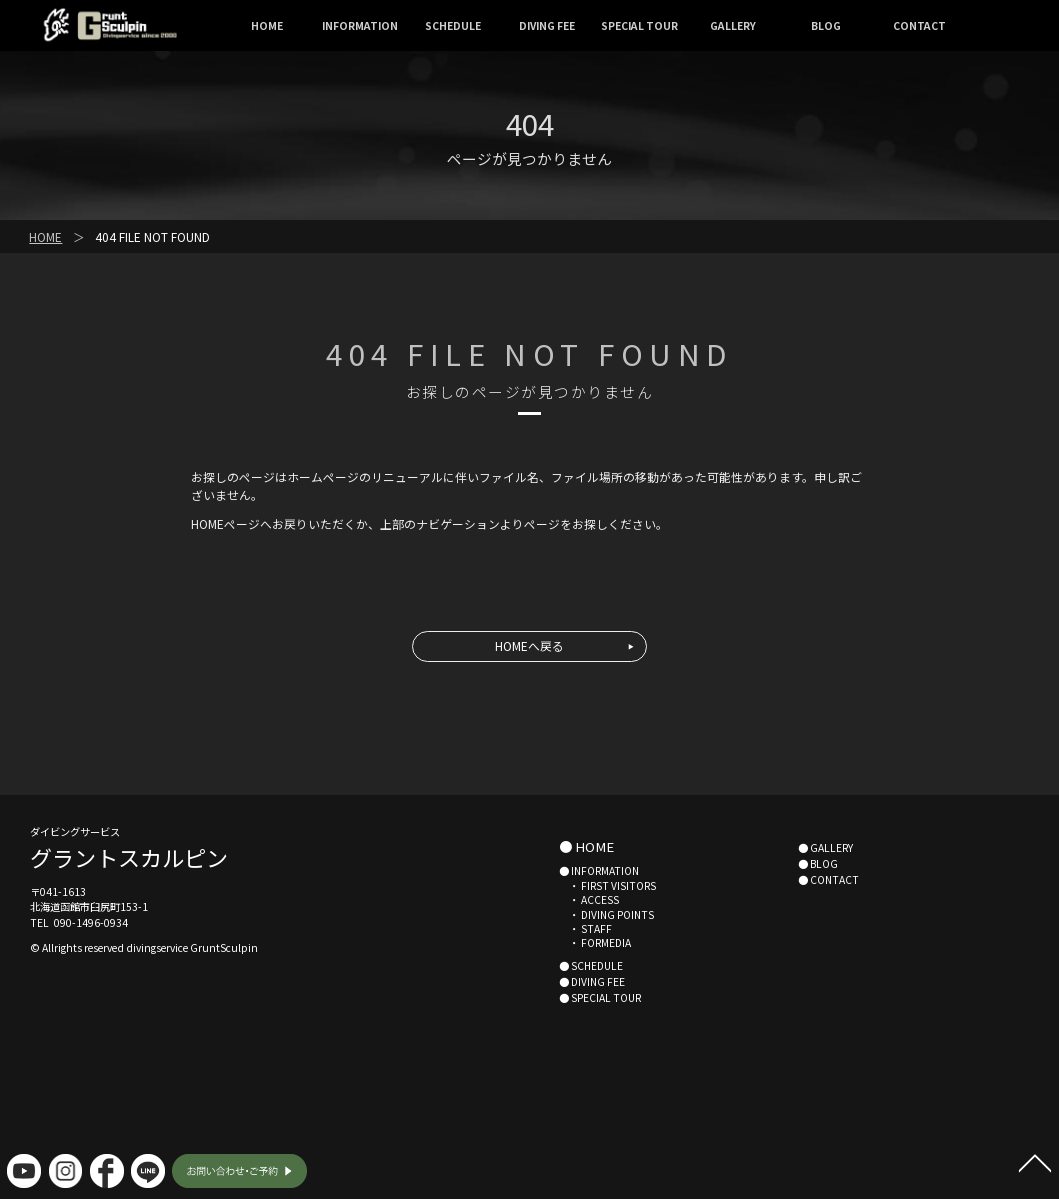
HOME (267, 25)
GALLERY (733, 25)
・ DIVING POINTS (606, 914)
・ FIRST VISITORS (607, 885)
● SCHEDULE (591, 965)
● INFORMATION (599, 870)
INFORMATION (360, 25)
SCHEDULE (453, 25)
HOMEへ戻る (529, 645)
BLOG (826, 25)
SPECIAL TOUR (639, 25)
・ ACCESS (589, 899)
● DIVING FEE (592, 981)
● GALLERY (825, 847)
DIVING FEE (547, 25)
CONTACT (919, 25)
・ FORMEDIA (595, 942)
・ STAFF (585, 928)
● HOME (586, 846)
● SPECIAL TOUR (600, 997)
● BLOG (818, 863)
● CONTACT (828, 879)
